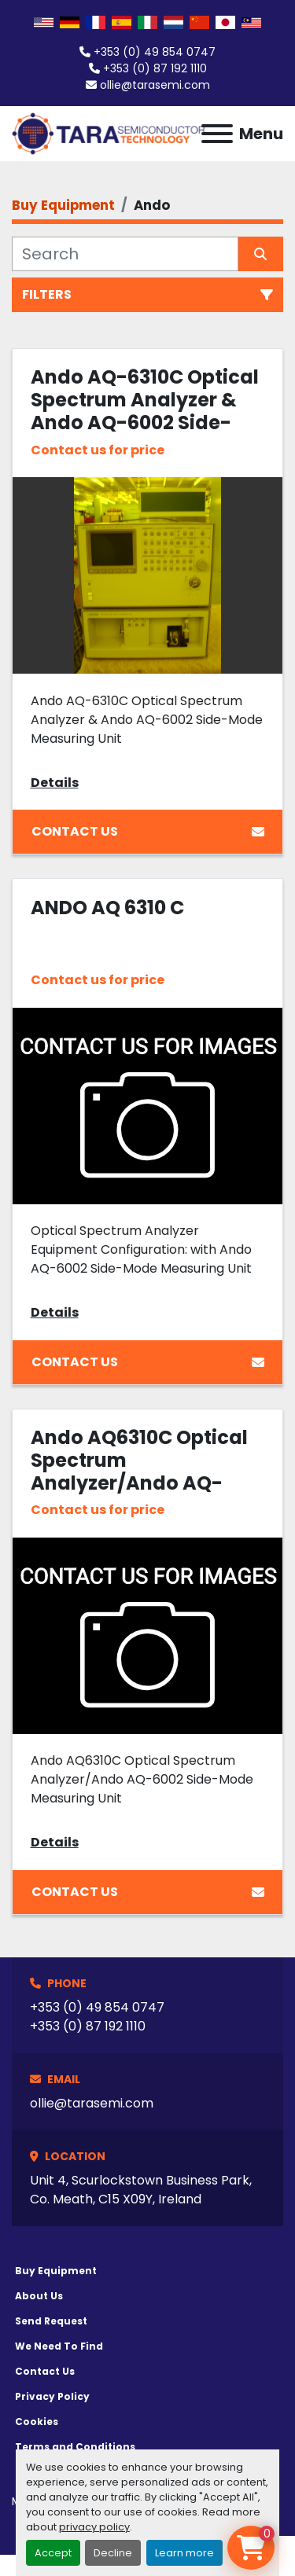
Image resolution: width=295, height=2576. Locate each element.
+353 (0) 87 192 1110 (155, 68)
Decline (113, 2552)
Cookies (36, 2421)
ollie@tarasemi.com (155, 85)
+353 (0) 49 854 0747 (155, 52)
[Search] (125, 254)
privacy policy (94, 2527)
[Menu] (217, 133)
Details (55, 783)
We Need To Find (59, 2346)
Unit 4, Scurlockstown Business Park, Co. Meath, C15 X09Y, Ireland (141, 2189)
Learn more (184, 2552)
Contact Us (147, 831)
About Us (39, 2295)
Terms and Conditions (75, 2446)
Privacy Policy (52, 2396)
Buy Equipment (56, 2270)
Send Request (51, 2321)
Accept (53, 2552)
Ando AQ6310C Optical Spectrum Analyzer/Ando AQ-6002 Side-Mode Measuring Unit (139, 1482)
